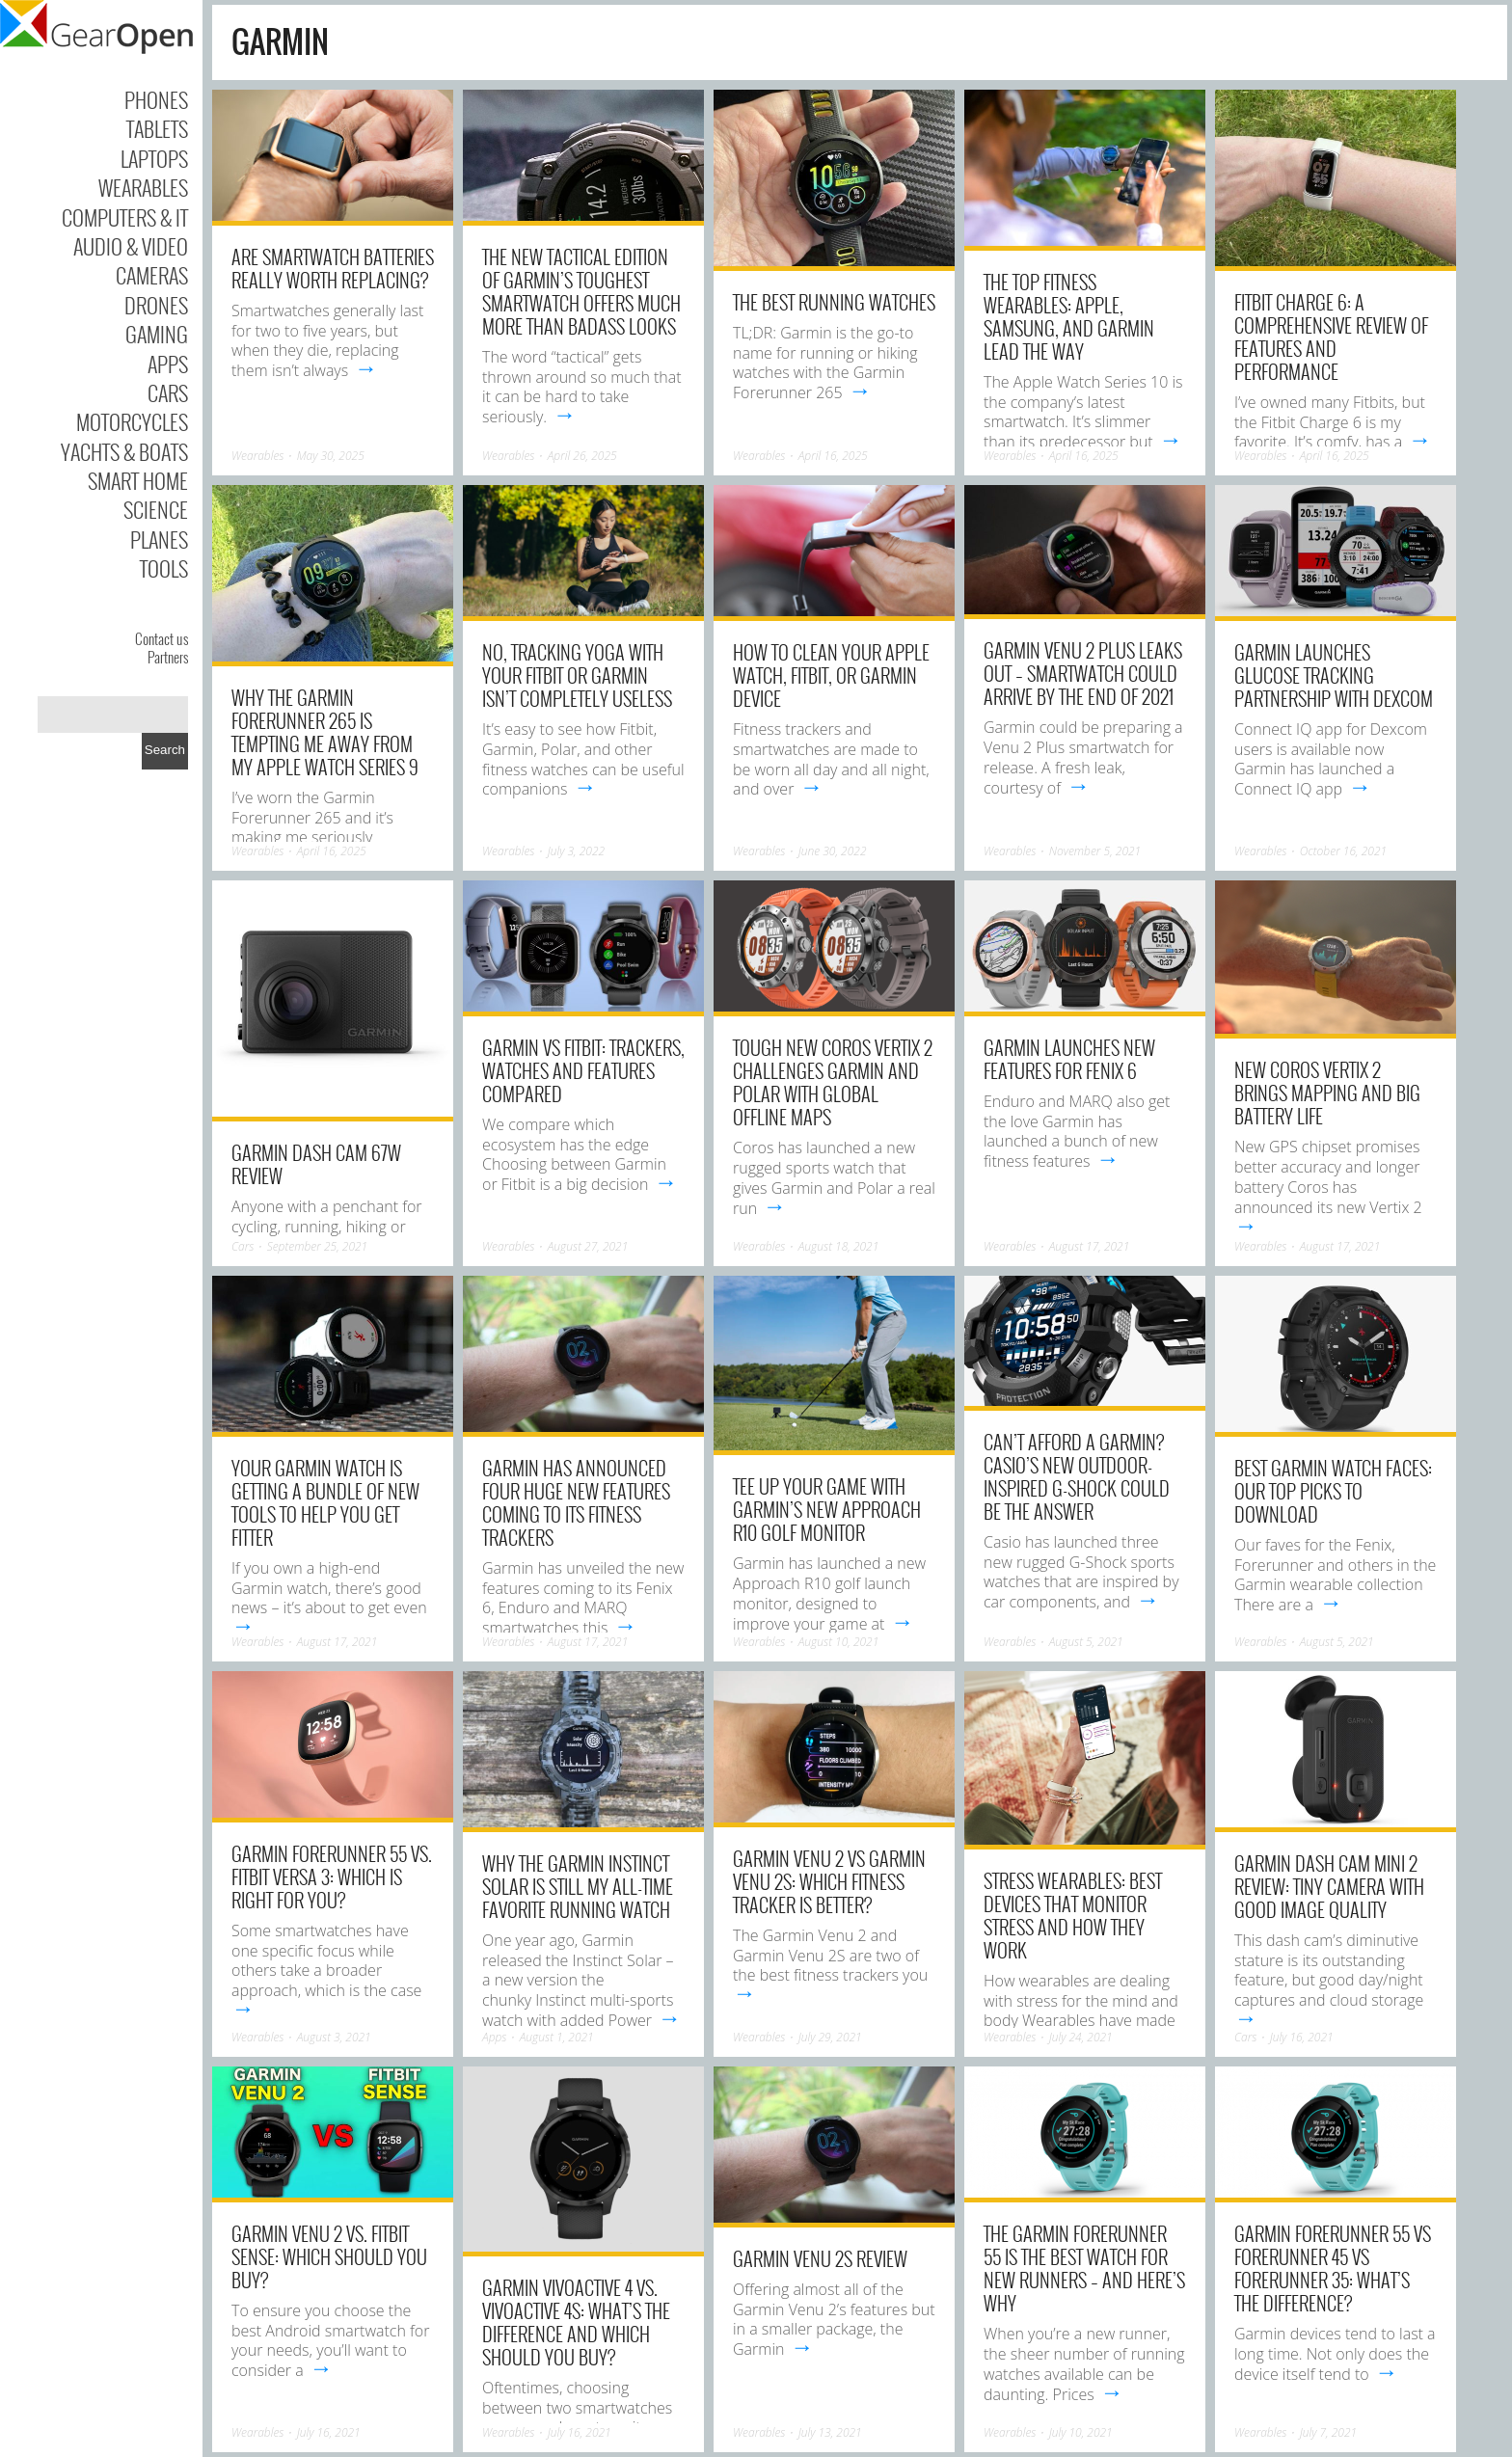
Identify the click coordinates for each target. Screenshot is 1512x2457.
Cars (168, 392)
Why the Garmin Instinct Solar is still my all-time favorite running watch (577, 1886)
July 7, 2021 (1328, 2432)
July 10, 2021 (1081, 2432)
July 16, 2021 (1302, 2037)
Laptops (154, 158)
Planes (159, 539)
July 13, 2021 (830, 2432)
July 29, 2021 (830, 2037)
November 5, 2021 (1095, 851)
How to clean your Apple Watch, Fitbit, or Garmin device (831, 675)
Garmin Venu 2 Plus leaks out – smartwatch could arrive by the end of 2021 (1083, 673)
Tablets (157, 128)
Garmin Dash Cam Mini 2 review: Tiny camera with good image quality (1329, 1886)
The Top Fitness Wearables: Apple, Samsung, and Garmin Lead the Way (1069, 316)
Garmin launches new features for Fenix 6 (1069, 1059)
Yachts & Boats (124, 451)
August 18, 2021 (838, 1246)
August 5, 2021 (1086, 1642)
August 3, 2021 (334, 2037)
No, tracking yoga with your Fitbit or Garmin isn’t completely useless (577, 675)
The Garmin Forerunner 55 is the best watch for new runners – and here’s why (1084, 2268)
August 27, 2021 (588, 1246)
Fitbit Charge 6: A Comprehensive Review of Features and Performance (1331, 336)
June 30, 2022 (832, 851)
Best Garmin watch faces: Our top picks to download (1333, 1490)
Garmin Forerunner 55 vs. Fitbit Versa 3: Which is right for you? (331, 1876)
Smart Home (138, 480)
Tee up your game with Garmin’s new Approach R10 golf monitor (827, 1509)
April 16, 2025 (833, 455)
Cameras (152, 274)
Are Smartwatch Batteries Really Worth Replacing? (332, 268)
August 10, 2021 (838, 1642)
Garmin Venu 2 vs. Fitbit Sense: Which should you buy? (329, 2256)
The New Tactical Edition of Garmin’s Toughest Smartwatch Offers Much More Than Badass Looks (581, 291)
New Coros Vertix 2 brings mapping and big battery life (1327, 1092)
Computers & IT (125, 217)
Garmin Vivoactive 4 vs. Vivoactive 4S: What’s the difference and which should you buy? (576, 2322)
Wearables (143, 187)
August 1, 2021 (557, 2037)
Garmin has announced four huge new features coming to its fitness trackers (576, 1502)
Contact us (161, 638)
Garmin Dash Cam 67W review (316, 1164)
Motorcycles (132, 421)
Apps (168, 363)
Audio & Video (130, 245)
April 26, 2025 (582, 455)
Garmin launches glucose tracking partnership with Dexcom (1333, 675)
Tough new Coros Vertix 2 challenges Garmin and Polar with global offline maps (832, 1082)
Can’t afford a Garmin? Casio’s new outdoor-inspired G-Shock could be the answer (1077, 1476)
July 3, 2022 (576, 851)
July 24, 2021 (1081, 2037)
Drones (156, 304)
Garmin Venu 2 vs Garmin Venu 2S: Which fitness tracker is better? (829, 1881)
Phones (156, 99)
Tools (164, 568)
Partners (168, 656)
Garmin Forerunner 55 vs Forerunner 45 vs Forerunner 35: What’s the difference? (1332, 2268)
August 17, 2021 (1089, 1246)
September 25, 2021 (317, 1246)
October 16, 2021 (1343, 851)
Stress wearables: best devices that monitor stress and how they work (1073, 1915)
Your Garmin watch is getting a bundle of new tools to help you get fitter (325, 1502)
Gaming (156, 333)
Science (155, 509)
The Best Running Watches (834, 301)
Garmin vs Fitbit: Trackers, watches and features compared (583, 1070)
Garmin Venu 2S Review (820, 2258)
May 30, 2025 (330, 455)
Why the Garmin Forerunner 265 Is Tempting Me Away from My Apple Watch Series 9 (324, 732)
